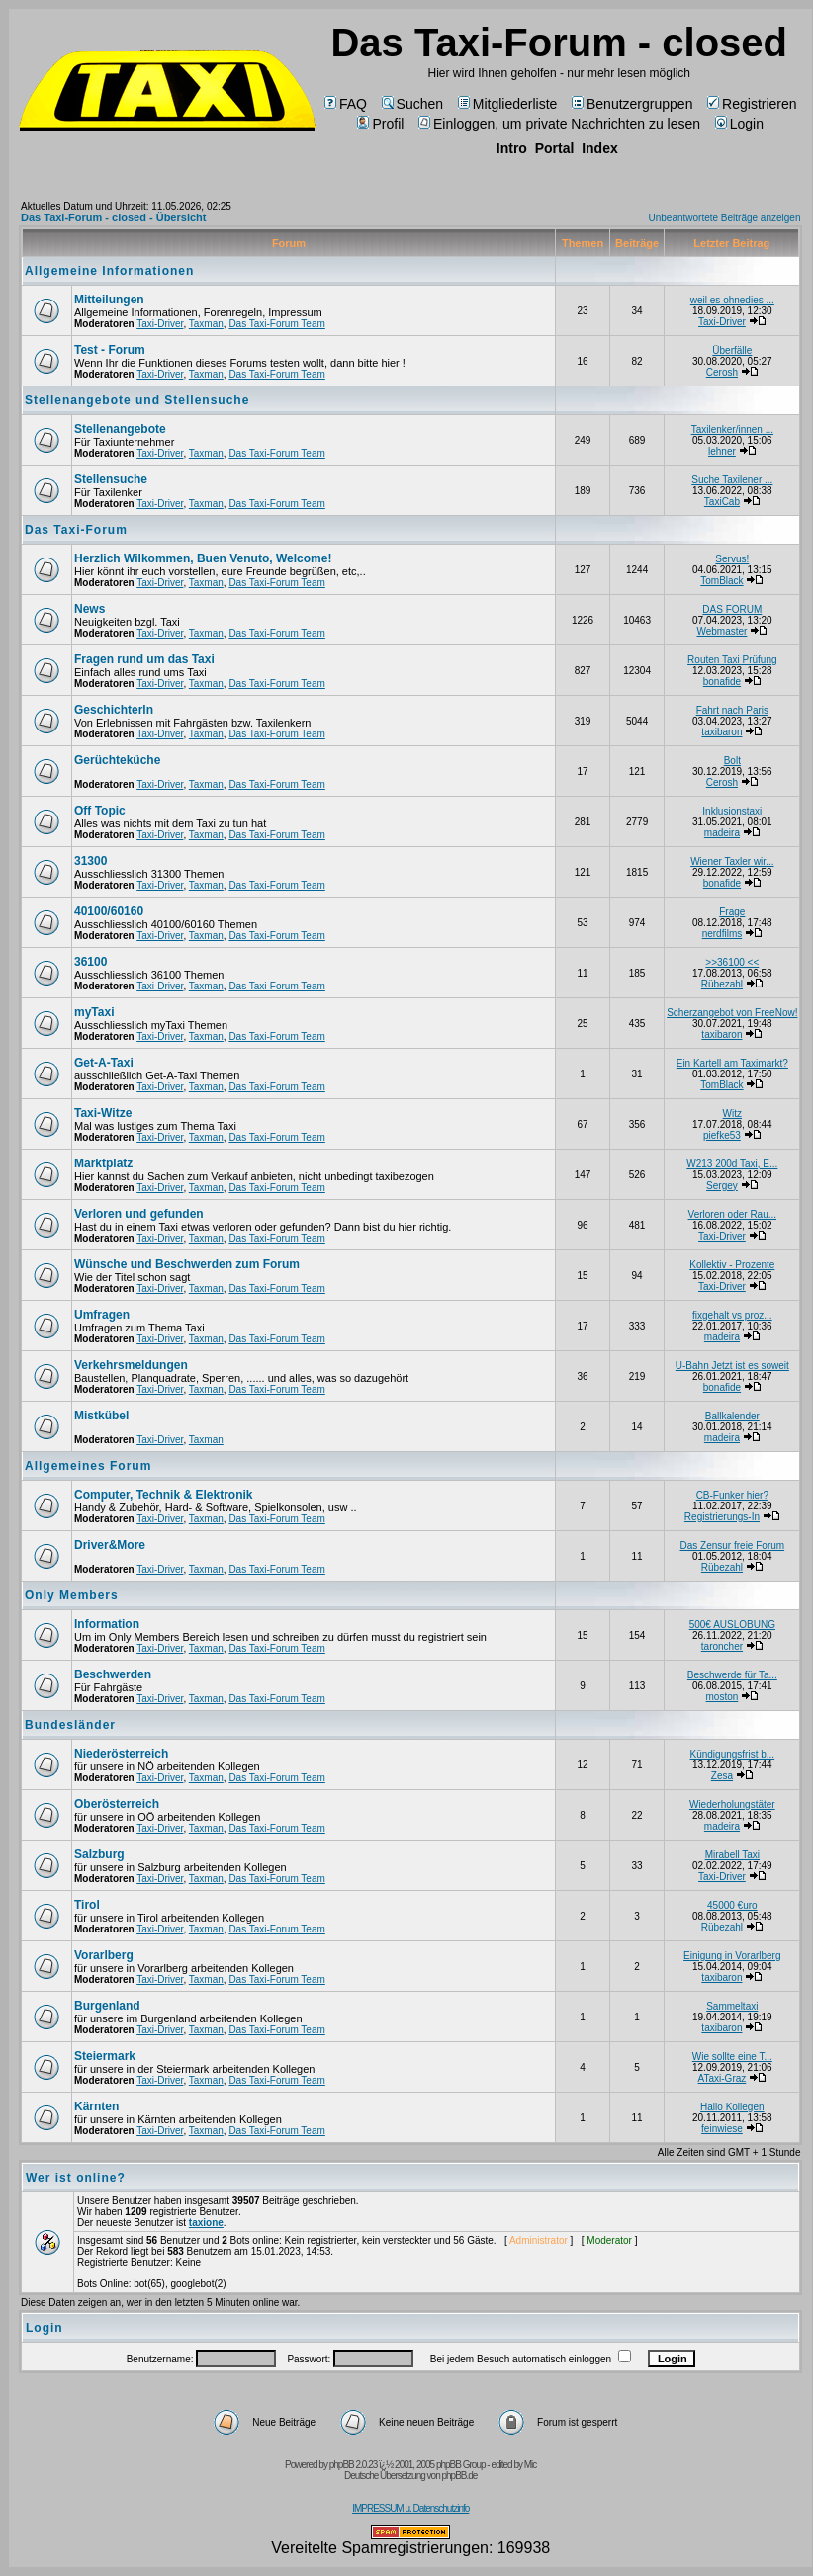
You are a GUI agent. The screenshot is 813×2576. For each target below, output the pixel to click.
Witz (732, 1113)
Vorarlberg (104, 1955)
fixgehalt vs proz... (732, 1315)
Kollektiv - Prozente (731, 1264)
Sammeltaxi (732, 2006)
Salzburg (99, 1854)
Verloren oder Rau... (732, 1214)
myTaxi (94, 1012)
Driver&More (109, 1545)
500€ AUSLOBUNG (732, 1624)
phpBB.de (459, 2475)
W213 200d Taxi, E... (731, 1164)
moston (722, 1696)
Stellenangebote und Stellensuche (137, 400)
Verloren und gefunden (139, 1214)
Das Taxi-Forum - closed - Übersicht (113, 217)
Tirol (87, 1905)
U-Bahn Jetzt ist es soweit (732, 1365)
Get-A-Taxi (104, 1063)
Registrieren (751, 104)
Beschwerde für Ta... (732, 1675)
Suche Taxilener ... (731, 479)
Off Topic (100, 810)
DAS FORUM (732, 609)
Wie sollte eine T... (732, 2056)
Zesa (722, 1775)
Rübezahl (722, 984)
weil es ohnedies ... (732, 300)
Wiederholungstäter (732, 1804)
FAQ (345, 104)
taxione (206, 2222)
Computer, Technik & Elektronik (163, 1495)
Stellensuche (110, 479)
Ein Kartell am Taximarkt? (732, 1063)
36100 (90, 962)
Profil (380, 123)
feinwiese (722, 2128)
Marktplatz (103, 1163)
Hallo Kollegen (732, 2107)
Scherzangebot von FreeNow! (732, 1012)
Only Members (72, 1595)
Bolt (732, 760)
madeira (722, 832)
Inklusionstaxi (732, 811)
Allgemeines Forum (88, 1466)
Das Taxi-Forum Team (276, 323)
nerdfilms (722, 933)
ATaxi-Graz (722, 2078)
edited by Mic (513, 2464)
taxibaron (721, 732)
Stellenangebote (120, 429)
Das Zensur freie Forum (732, 1545)
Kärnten (96, 2106)
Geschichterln (113, 710)
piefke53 (722, 1135)
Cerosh (722, 372)
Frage (732, 911)
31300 (90, 861)
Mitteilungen (109, 299)
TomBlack (721, 580)
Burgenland (107, 2006)
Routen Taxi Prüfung (731, 659)
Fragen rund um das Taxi (144, 659)
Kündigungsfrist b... (732, 1754)
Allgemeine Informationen (109, 271)
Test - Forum (109, 350)
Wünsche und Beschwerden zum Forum (187, 1264)
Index (600, 148)
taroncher (722, 1646)
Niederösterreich (121, 1753)
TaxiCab (722, 501)
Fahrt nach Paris (732, 710)
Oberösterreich (116, 1804)
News (89, 609)
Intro (512, 148)
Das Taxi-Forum (76, 530)
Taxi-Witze (103, 1113)
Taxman (206, 323)
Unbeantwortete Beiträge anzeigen (724, 218)
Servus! (732, 559)
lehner (722, 451)
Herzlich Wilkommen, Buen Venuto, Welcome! (202, 558)
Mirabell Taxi (732, 1854)
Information (106, 1624)
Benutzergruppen (632, 104)
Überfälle (732, 350)
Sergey (722, 1185)
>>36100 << (732, 962)
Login (739, 123)
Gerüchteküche (117, 760)
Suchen (412, 104)
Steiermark (105, 2056)
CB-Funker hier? (732, 1495)
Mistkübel (101, 1415)
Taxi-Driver (159, 323)
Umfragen (102, 1315)
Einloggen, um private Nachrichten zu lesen (559, 123)
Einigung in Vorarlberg (731, 1955)
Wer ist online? (76, 2178)
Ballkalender (732, 1416)
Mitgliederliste (508, 104)
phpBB (341, 2464)
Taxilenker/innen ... (732, 429)
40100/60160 (108, 911)
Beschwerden (112, 1674)
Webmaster (721, 631)
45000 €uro (732, 1905)
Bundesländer (70, 1725)
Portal (555, 148)
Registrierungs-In (722, 1516)
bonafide (722, 681)
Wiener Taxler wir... (731, 861)
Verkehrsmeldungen (131, 1365)
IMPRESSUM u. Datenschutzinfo (410, 2508)
